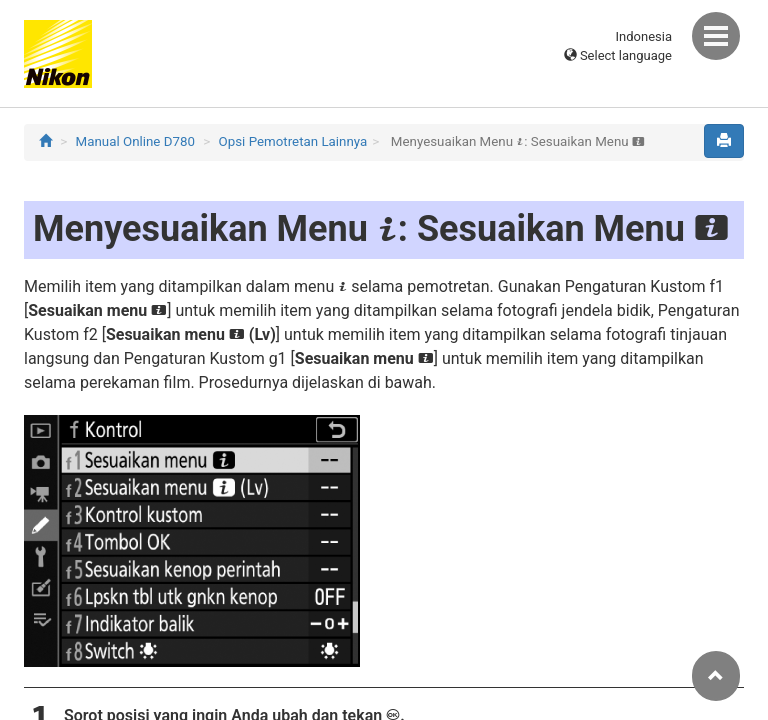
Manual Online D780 (135, 141)
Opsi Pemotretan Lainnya (293, 141)
